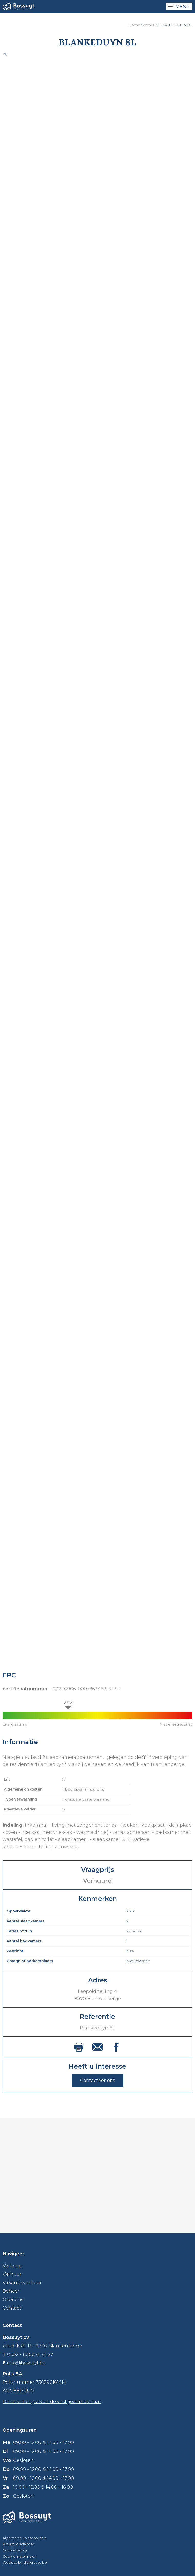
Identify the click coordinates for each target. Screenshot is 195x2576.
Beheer (11, 2291)
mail (97, 2047)
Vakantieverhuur (22, 2283)
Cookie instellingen (20, 2556)
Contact (12, 2308)
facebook (116, 2047)
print (78, 2047)
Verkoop (12, 2266)
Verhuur (150, 25)
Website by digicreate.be (25, 2562)
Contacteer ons (97, 2080)
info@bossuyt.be (26, 2363)
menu (179, 6)
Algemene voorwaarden (24, 2538)
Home (134, 25)
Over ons (13, 2299)
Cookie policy (15, 2550)
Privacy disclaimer (18, 2544)
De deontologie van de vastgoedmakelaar (52, 2402)
